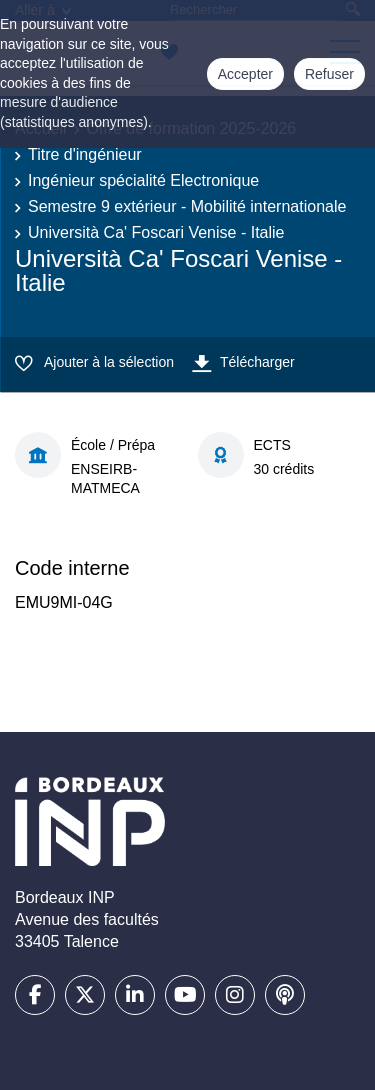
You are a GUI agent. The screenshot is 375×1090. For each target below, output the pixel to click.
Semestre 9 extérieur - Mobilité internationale (187, 206)
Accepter (245, 74)
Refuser (329, 74)
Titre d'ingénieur (85, 154)
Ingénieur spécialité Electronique (143, 180)
